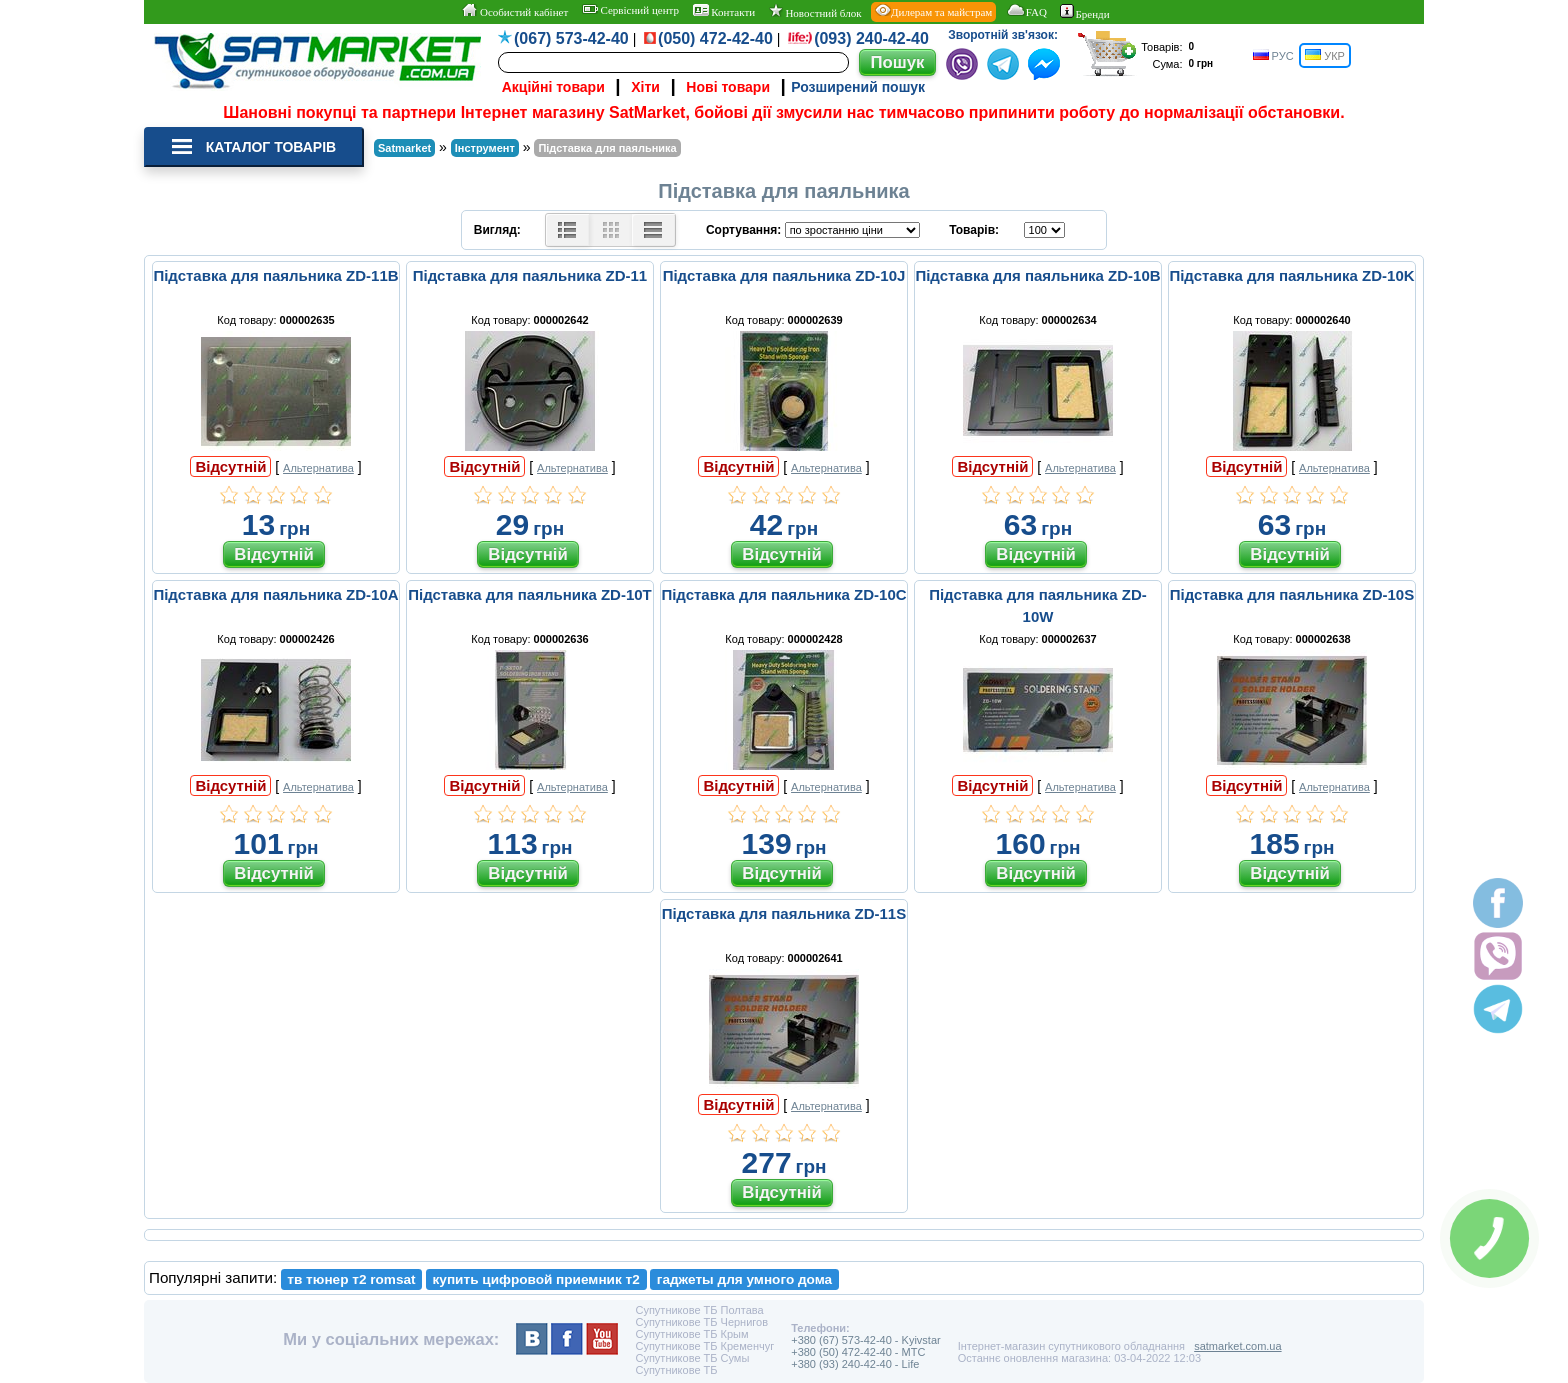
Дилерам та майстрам (933, 11)
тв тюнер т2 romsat (351, 1279)
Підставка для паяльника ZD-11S (784, 913)
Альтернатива (318, 468)
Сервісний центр (630, 10)
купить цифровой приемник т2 (536, 1279)
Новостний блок (815, 11)
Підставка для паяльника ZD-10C (783, 594)
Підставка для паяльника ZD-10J (784, 275)
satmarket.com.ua (1237, 1346)
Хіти (645, 87)
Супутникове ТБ (676, 1370)
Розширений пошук (858, 87)
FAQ (1026, 11)
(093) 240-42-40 (871, 38)
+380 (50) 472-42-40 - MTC (858, 1352)
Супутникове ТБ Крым (691, 1334)
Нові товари (728, 87)
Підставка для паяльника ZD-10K (1291, 275)
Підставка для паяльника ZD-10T (530, 594)
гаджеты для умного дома (744, 1279)
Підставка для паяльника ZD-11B (275, 275)
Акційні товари (553, 87)
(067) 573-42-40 (571, 38)
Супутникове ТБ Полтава (699, 1310)
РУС (1273, 55)
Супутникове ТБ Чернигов (701, 1322)
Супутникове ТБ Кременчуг (704, 1346)
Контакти (724, 11)
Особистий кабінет (514, 11)
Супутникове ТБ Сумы (692, 1358)
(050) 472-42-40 (715, 38)
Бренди (1084, 12)
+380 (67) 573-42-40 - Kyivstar (866, 1340)
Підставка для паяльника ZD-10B (1037, 275)
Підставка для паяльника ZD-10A (275, 594)
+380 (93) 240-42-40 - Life (855, 1364)
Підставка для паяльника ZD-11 (530, 275)
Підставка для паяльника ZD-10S (1292, 594)
